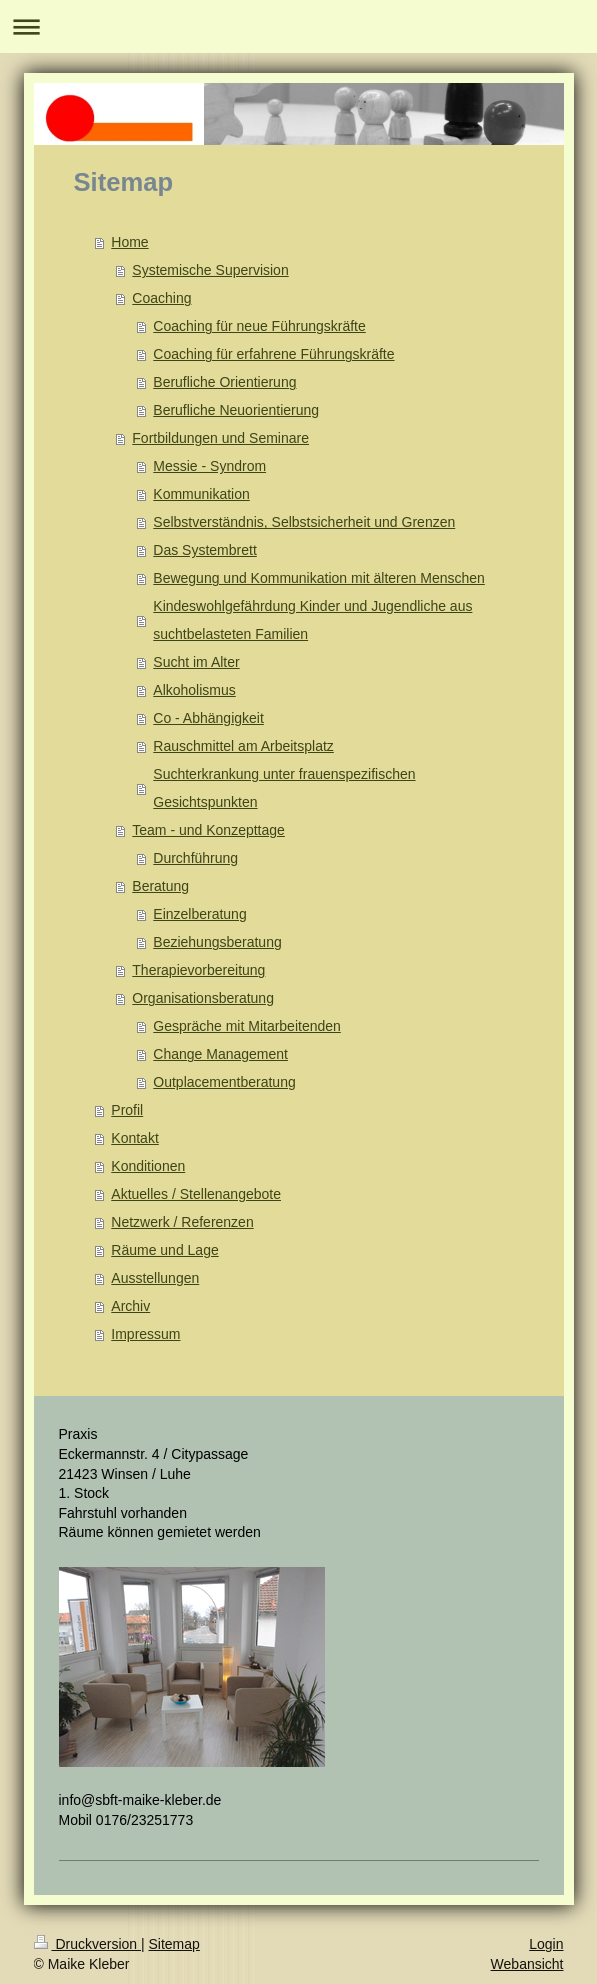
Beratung (160, 886)
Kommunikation (201, 494)
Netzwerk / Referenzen (182, 1222)
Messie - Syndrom (209, 466)
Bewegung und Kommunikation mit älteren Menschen (319, 578)
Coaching (161, 298)
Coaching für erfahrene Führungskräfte (273, 354)
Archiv (130, 1306)
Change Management (220, 1054)
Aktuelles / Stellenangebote (196, 1194)
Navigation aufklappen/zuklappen (298, 26)
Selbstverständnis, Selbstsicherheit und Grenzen (304, 522)
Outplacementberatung (224, 1082)
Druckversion (87, 1944)
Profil (127, 1110)
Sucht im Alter (196, 662)
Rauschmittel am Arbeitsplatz (243, 746)
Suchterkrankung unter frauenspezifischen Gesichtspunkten (284, 788)
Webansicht (527, 1964)
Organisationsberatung (203, 998)
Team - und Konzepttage (208, 830)
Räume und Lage (164, 1250)
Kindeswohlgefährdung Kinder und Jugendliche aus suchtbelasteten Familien (312, 620)
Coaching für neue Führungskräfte (259, 326)
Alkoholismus (194, 690)
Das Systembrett (204, 550)
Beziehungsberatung (217, 942)
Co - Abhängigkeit (208, 718)
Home (129, 242)
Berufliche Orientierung (224, 382)
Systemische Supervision (210, 270)
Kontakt (134, 1138)
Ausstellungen (155, 1278)
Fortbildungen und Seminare (220, 438)
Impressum (145, 1334)
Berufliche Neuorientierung (236, 410)
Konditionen (148, 1166)
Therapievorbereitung (198, 970)
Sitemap (174, 1944)
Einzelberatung (199, 914)
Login (546, 1944)
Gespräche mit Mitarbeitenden (247, 1026)
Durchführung (195, 858)
